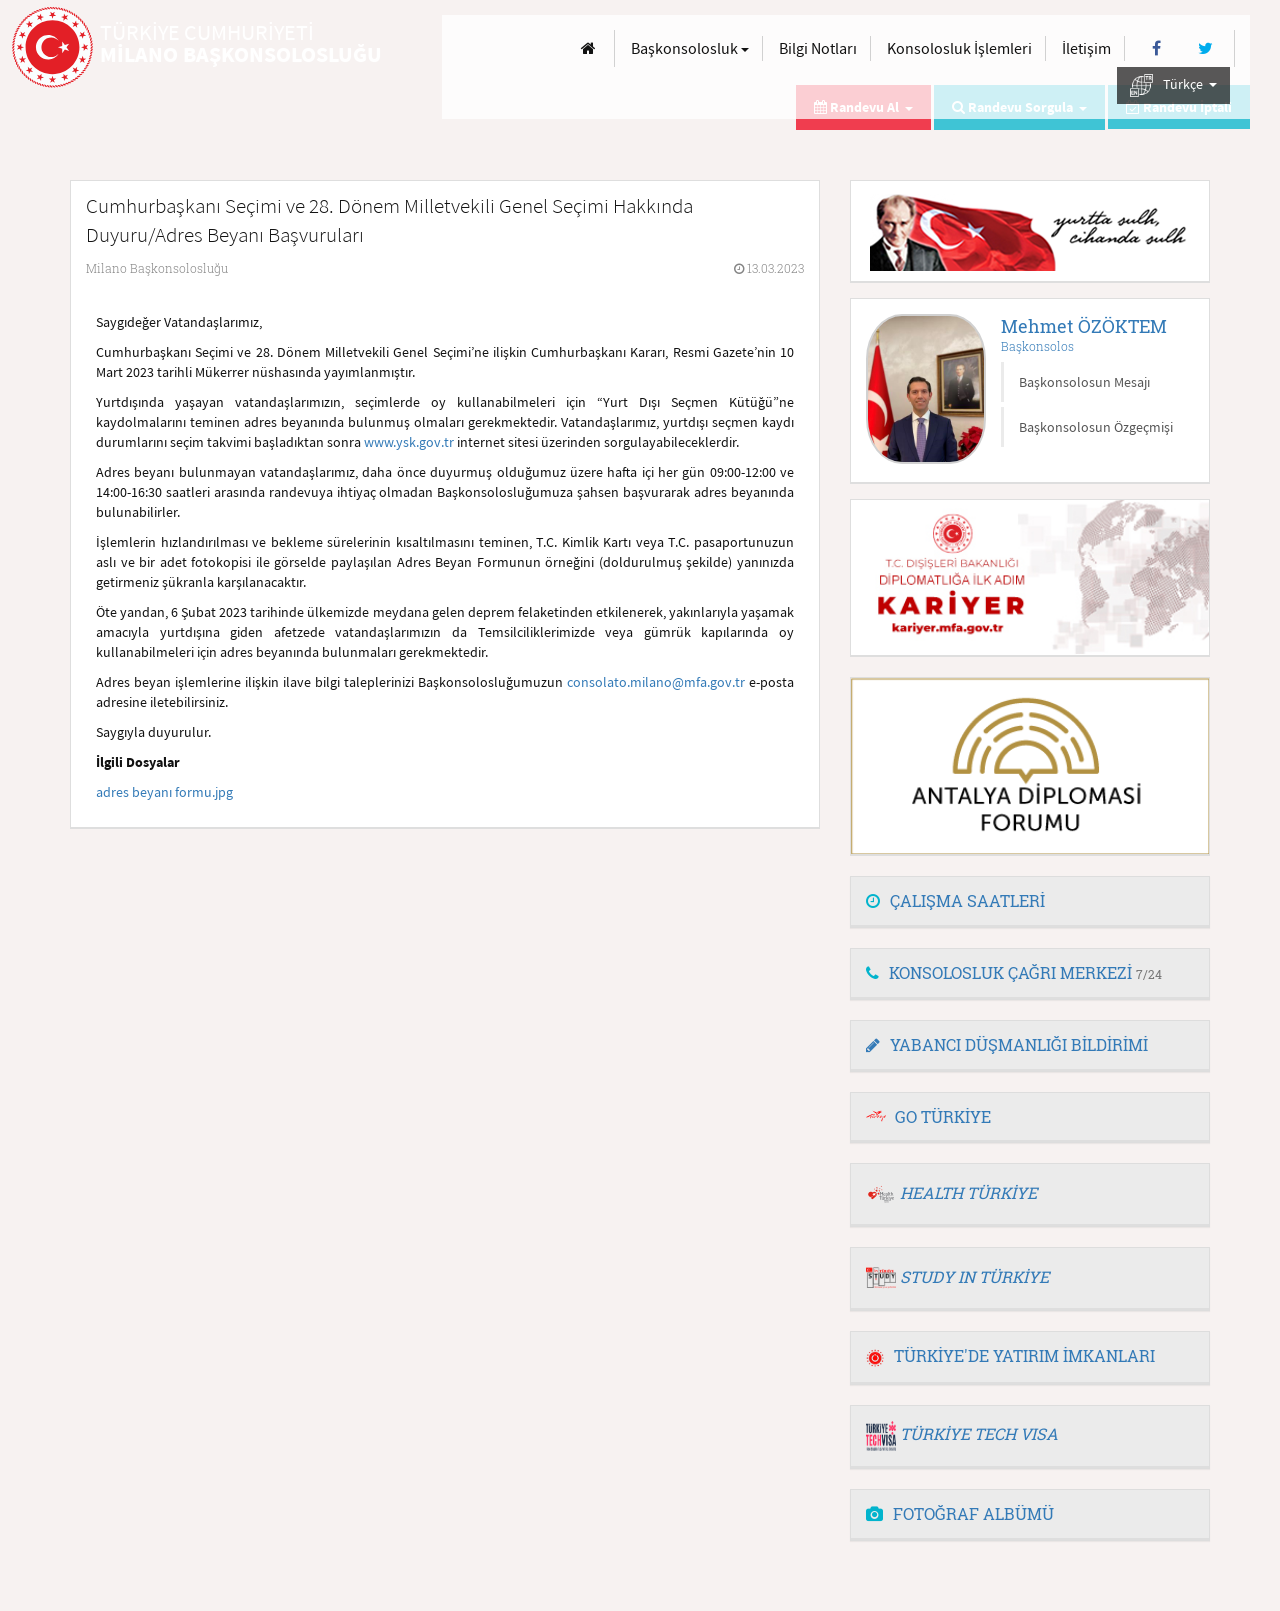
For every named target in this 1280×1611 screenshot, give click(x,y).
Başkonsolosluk (690, 48)
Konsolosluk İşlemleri (959, 48)
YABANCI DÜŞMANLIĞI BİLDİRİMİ (1007, 1044)
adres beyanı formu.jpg (164, 792)
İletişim (1086, 48)
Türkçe (1173, 85)
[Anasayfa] (588, 48)
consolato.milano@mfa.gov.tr (656, 682)
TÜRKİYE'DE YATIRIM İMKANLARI (1010, 1355)
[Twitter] (1205, 48)
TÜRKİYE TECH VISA (979, 1433)
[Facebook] (1156, 48)
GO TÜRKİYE (943, 1116)
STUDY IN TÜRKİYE (974, 1276)
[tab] (1030, 902)
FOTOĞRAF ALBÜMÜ (960, 1513)
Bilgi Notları (818, 48)
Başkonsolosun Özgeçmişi (1096, 427)
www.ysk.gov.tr (409, 442)
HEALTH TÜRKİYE (968, 1192)
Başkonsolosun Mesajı (1084, 382)
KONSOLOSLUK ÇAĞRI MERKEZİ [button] (1014, 972)
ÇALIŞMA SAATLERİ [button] (955, 900)
